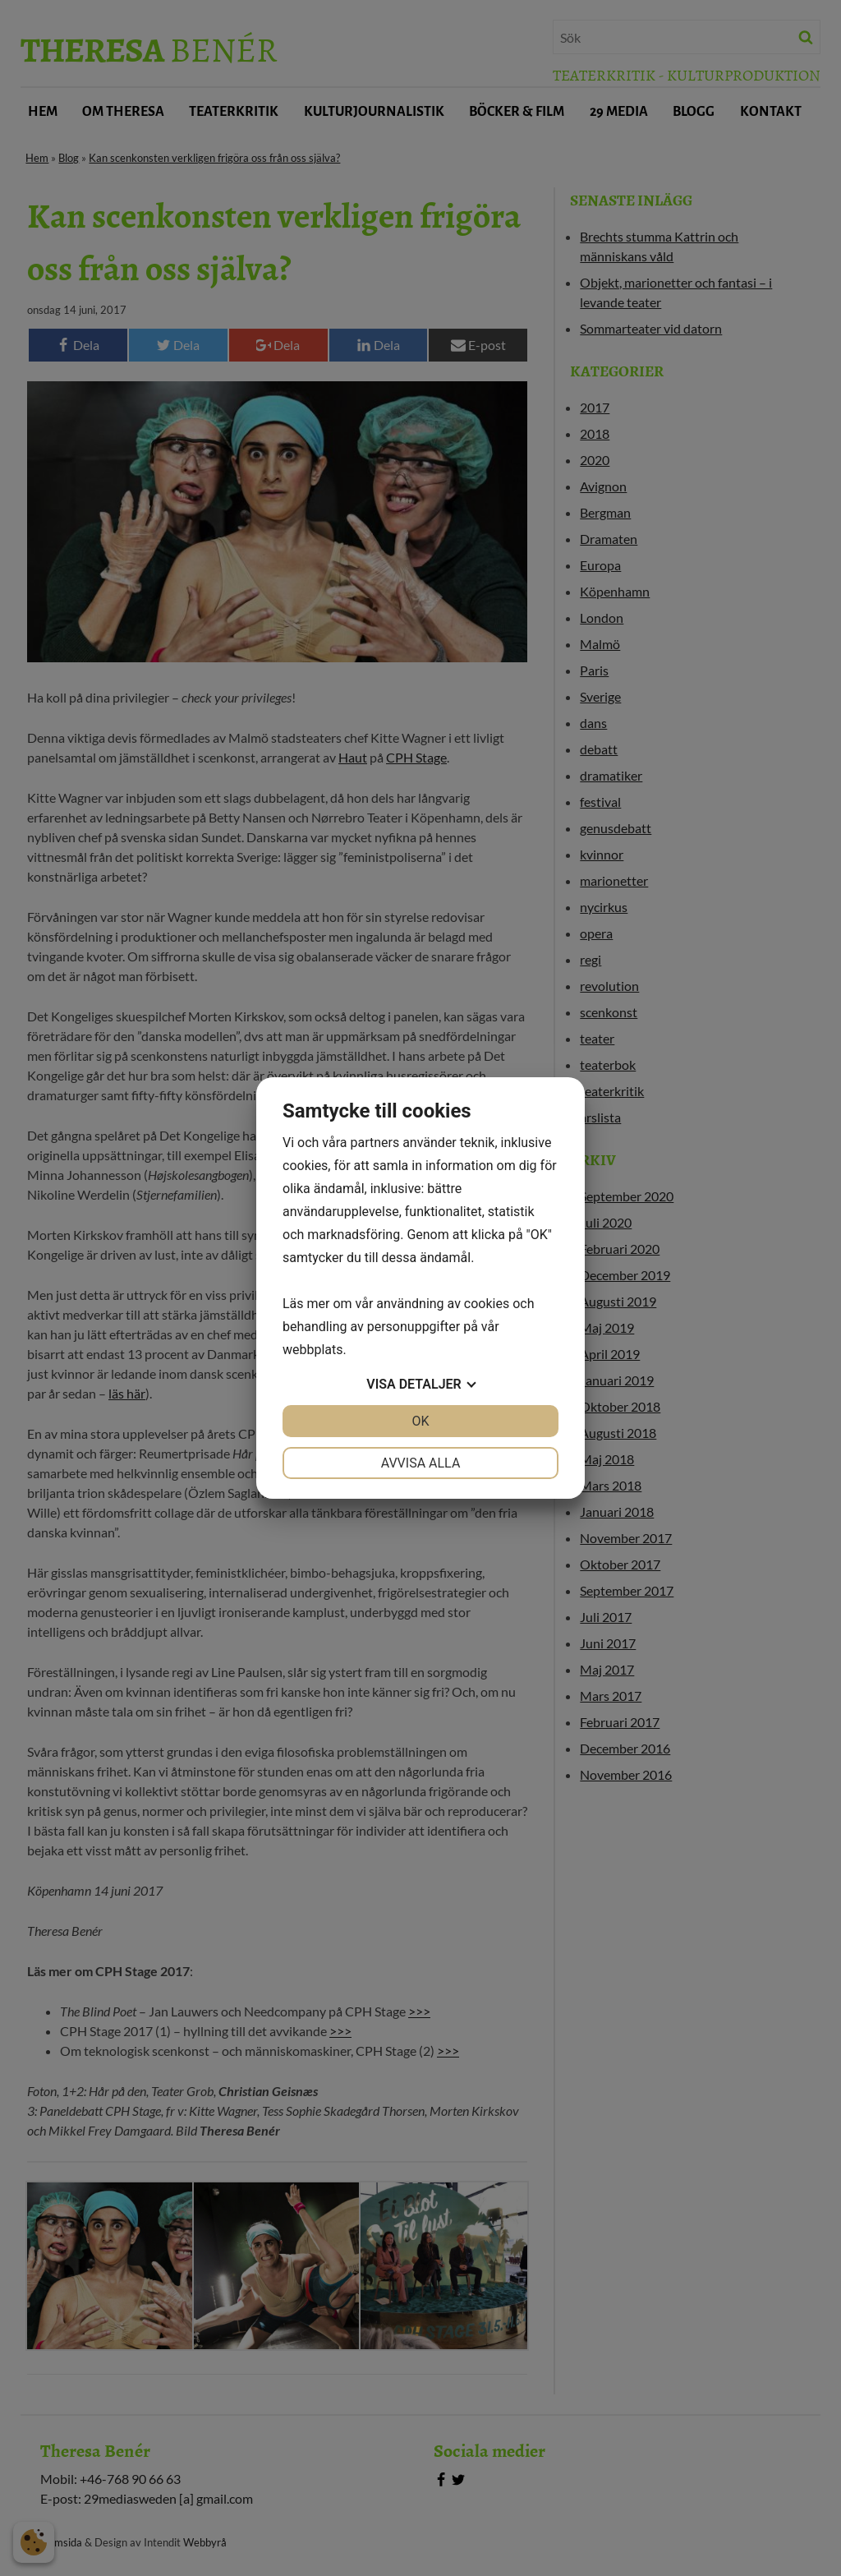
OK (420, 1421)
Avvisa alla (421, 1463)
